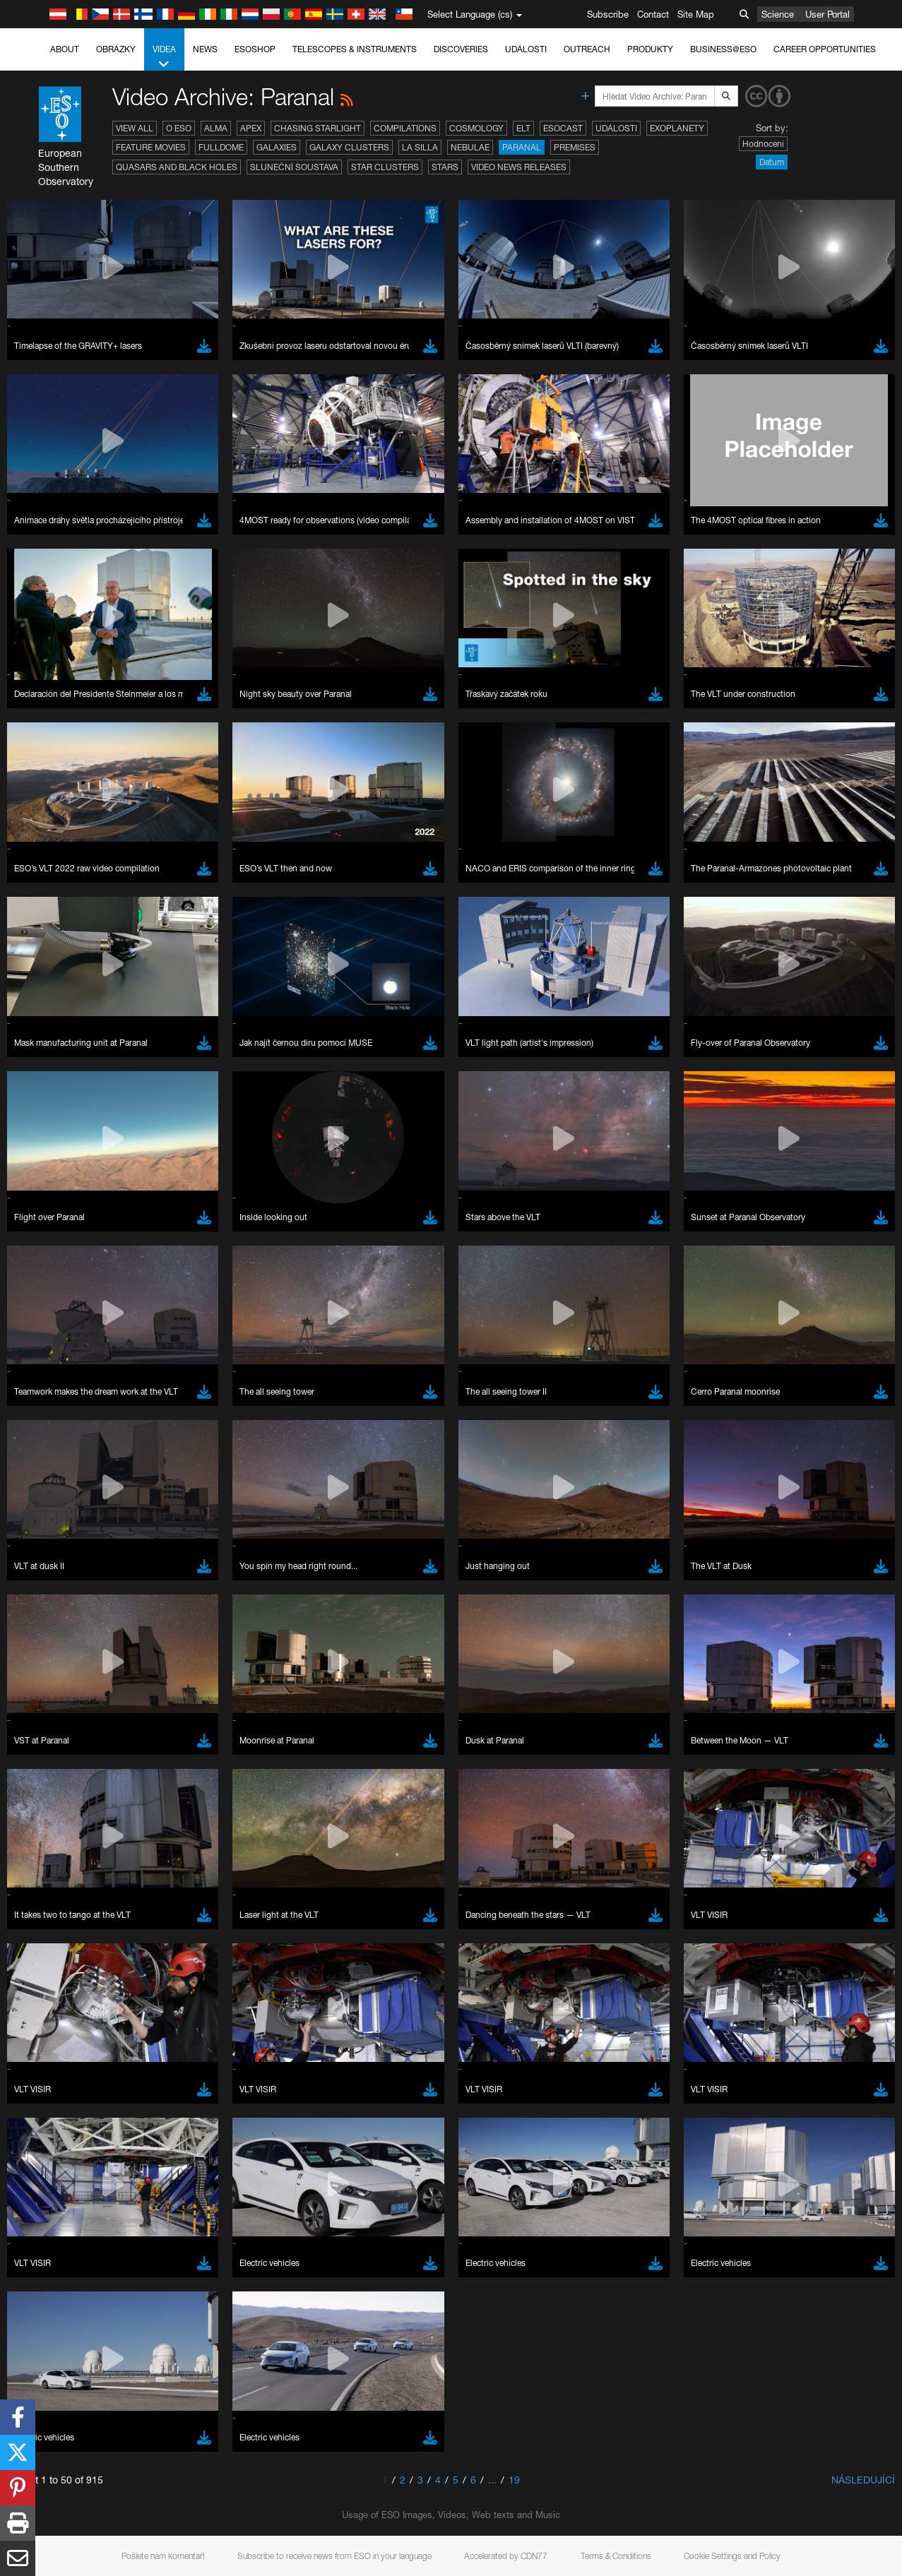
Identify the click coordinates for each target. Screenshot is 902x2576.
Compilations (405, 128)
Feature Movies (151, 147)
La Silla (420, 147)
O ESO (178, 128)
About (64, 49)
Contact (653, 14)
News (205, 49)
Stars (445, 167)
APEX (250, 128)
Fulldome (221, 147)
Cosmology (476, 128)
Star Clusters (385, 167)
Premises (574, 147)
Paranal (521, 147)
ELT (523, 128)
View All (134, 128)
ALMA (215, 128)
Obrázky (116, 49)
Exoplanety (677, 128)
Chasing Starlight (317, 128)
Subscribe (608, 14)
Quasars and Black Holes (176, 167)
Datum (771, 162)
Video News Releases (518, 167)
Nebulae (470, 147)
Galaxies (276, 147)
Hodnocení (763, 143)
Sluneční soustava (294, 167)
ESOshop (255, 49)
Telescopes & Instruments (354, 49)
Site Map (695, 14)
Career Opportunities (824, 49)
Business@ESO (723, 49)
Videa (164, 57)
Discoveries (461, 49)
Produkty (650, 49)
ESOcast (563, 128)
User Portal (827, 14)
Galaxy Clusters (349, 147)
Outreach (587, 49)
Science (777, 14)
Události (526, 49)
